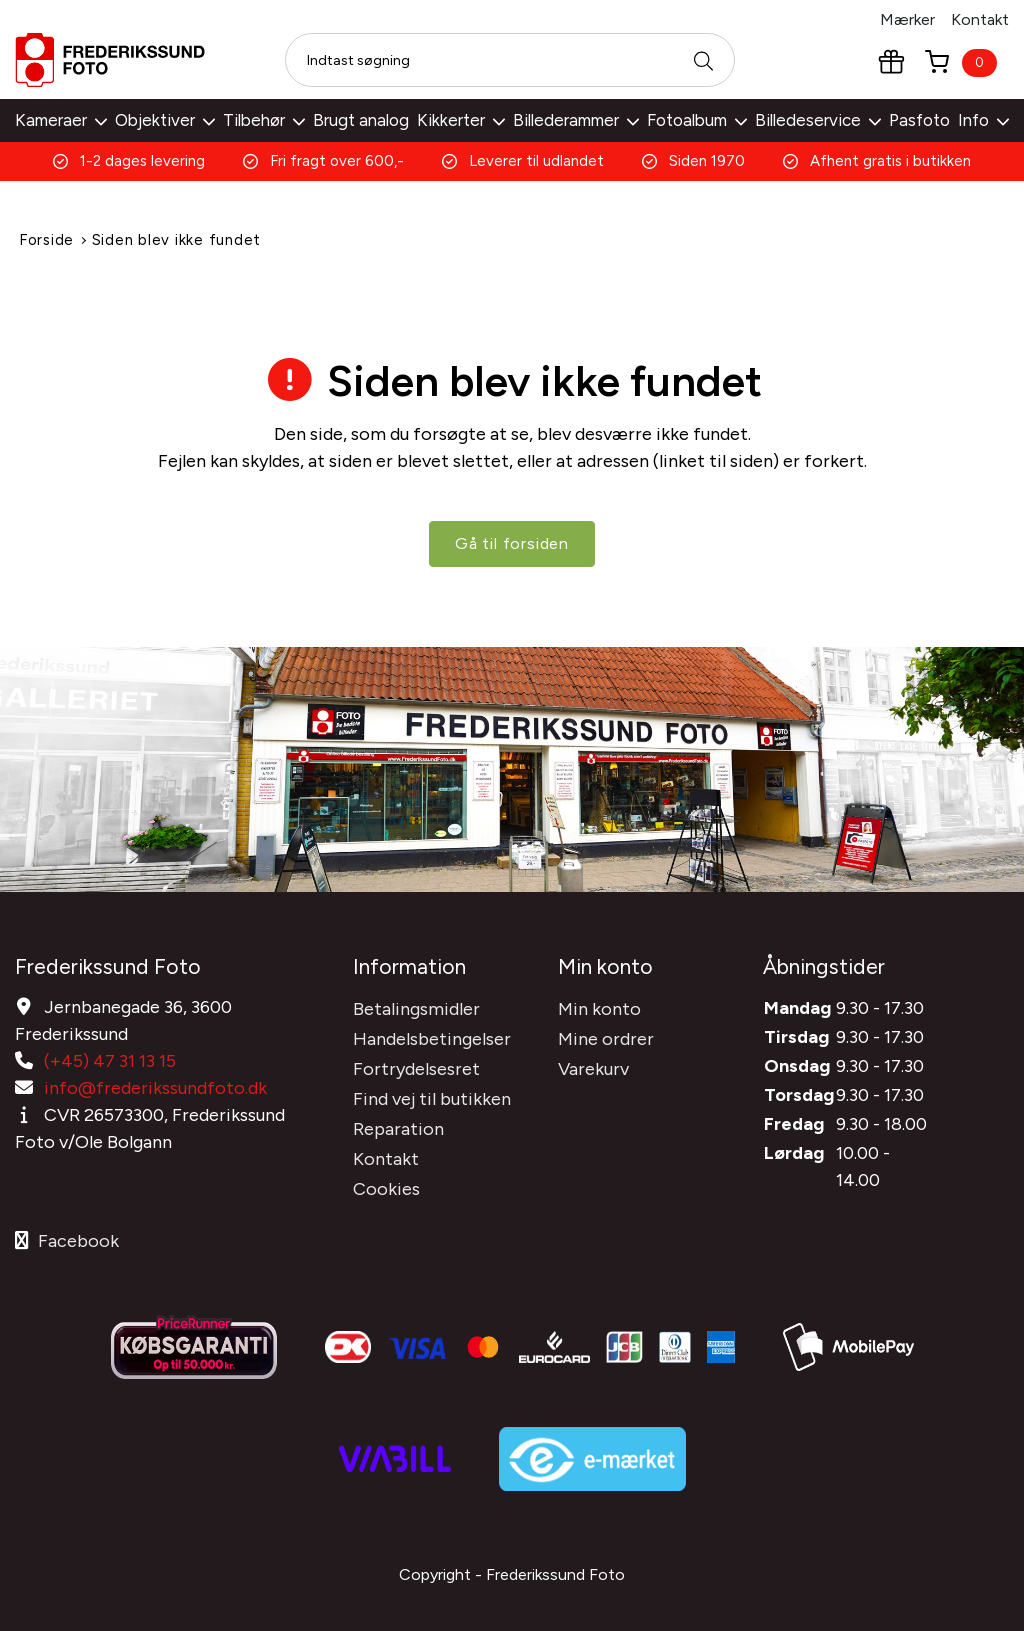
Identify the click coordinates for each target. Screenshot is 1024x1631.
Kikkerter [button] (461, 120)
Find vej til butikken (432, 1097)
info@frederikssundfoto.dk (155, 1086)
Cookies (386, 1187)
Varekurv (593, 1067)
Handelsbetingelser (432, 1037)
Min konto (599, 1007)
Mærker (907, 19)
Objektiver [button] (165, 120)
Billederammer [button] (576, 120)
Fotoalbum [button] (697, 120)
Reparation (398, 1127)
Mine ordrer (606, 1037)
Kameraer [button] (61, 120)
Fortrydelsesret (416, 1067)
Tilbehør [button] (264, 120)
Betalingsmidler (416, 1007)
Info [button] (983, 120)
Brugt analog (361, 120)
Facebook (67, 1239)
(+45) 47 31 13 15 (110, 1059)
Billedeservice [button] (818, 120)
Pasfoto (919, 120)
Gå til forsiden (512, 543)
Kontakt (980, 19)
